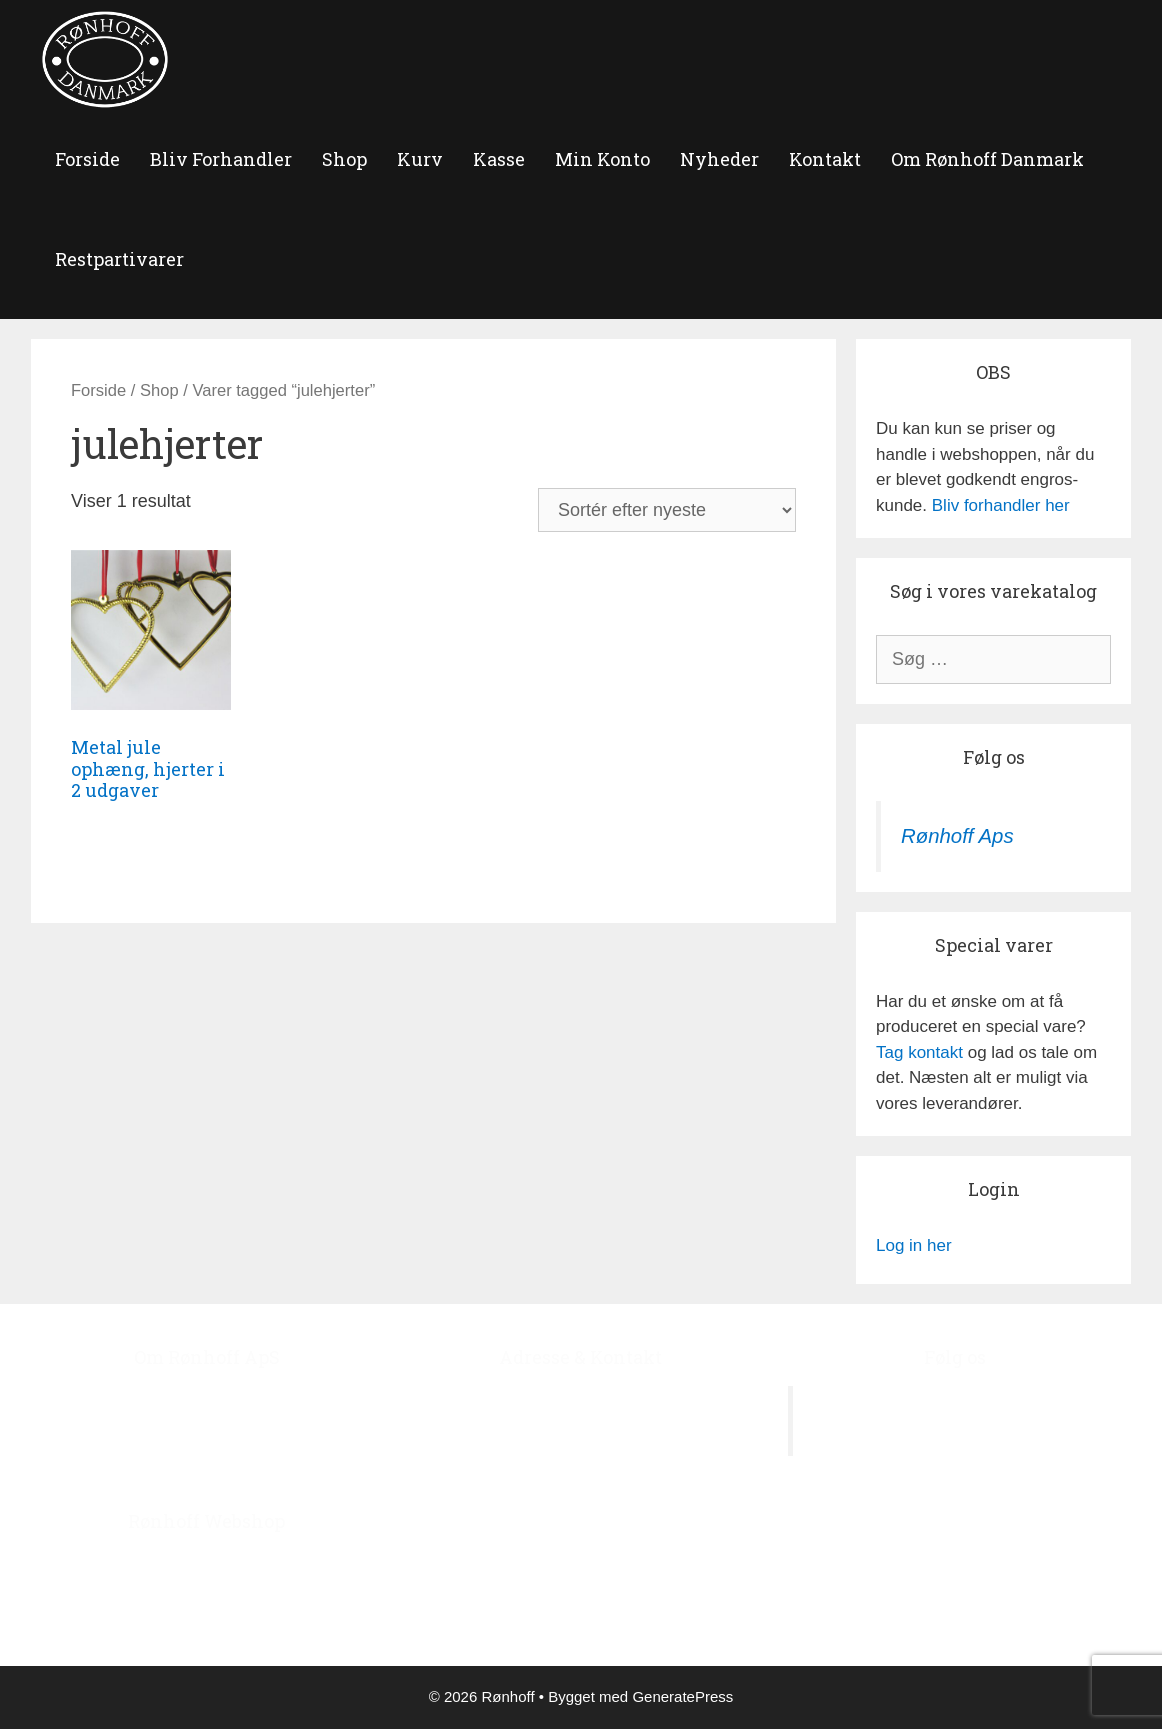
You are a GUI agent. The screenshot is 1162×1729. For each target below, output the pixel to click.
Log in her (914, 1245)
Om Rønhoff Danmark (987, 159)
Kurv (420, 159)
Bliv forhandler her (1001, 505)
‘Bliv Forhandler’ (305, 1613)
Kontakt (825, 159)
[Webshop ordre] (667, 510)
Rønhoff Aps (957, 836)
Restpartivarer (119, 259)
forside (87, 159)
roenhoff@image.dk (601, 1551)
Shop (344, 159)
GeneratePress (682, 1696)
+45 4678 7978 (613, 1500)
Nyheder (719, 159)
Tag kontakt (919, 1052)
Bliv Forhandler (221, 159)
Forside (98, 390)
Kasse (499, 159)
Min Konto (602, 159)
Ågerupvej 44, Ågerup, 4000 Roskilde (581, 1398)
